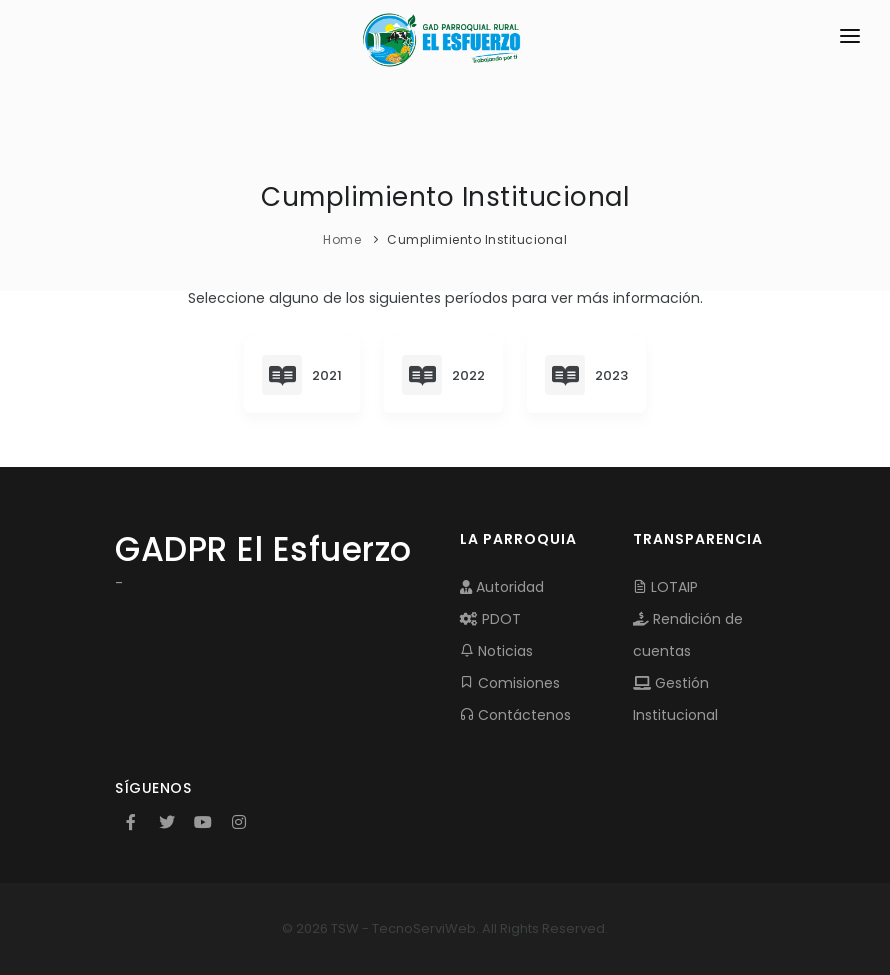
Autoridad (502, 587)
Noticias (496, 651)
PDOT (490, 619)
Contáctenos (515, 715)
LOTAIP (665, 587)
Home (342, 239)
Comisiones (510, 683)
